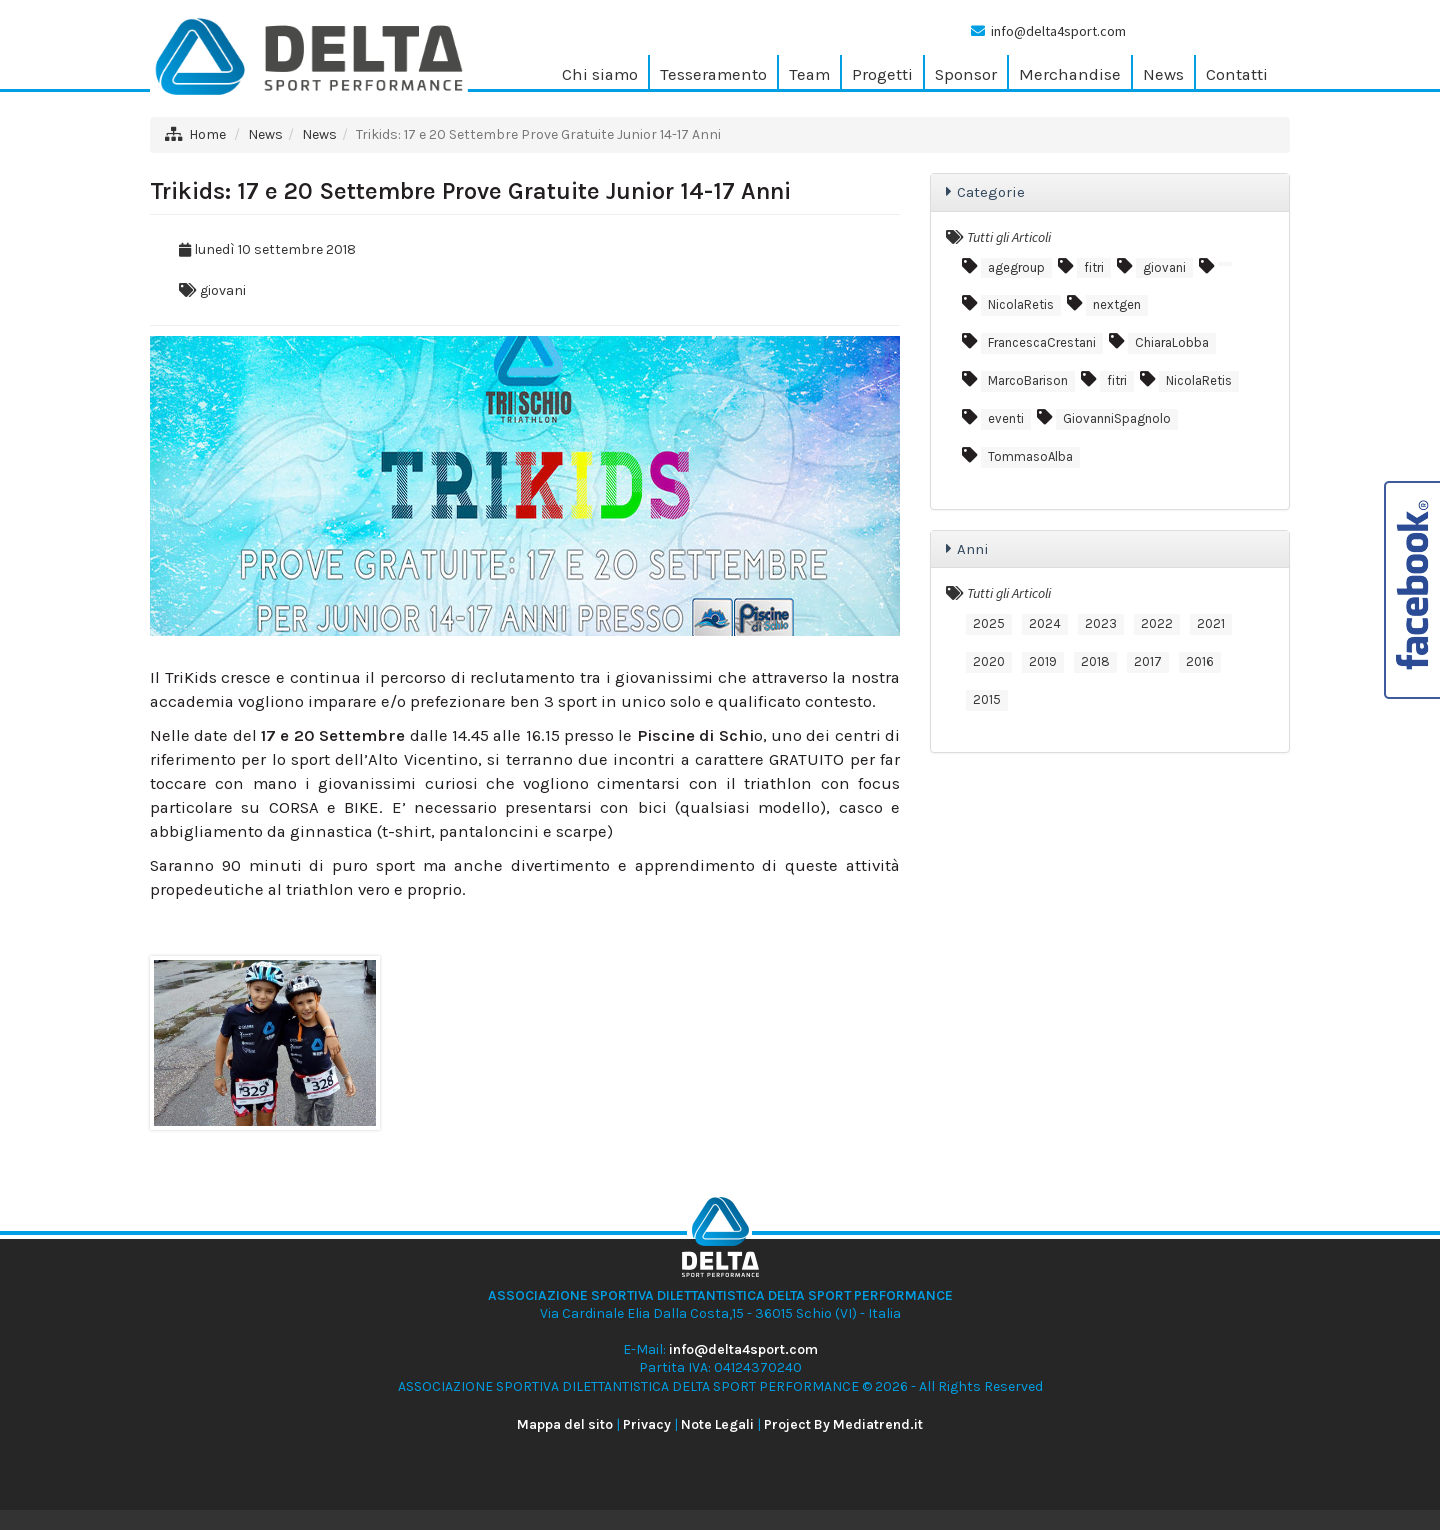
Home (207, 134)
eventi (1006, 418)
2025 (989, 623)
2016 (1200, 661)
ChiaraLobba (1172, 342)
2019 (1043, 661)
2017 (1148, 661)
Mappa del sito (565, 1424)
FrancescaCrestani (1042, 342)
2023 (1101, 623)
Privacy (647, 1424)
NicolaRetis (1021, 304)
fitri (1094, 267)
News (265, 134)
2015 (987, 699)
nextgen (1117, 304)
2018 (1095, 661)
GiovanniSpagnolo (1117, 418)
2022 (1157, 623)
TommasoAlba (1030, 456)
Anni (973, 549)
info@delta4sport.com (1058, 31)
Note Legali (717, 1424)
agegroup (1016, 267)
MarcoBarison (1028, 380)
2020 (989, 661)
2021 (1211, 623)
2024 (1045, 623)
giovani (223, 290)
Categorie (991, 192)
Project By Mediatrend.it (843, 1424)
